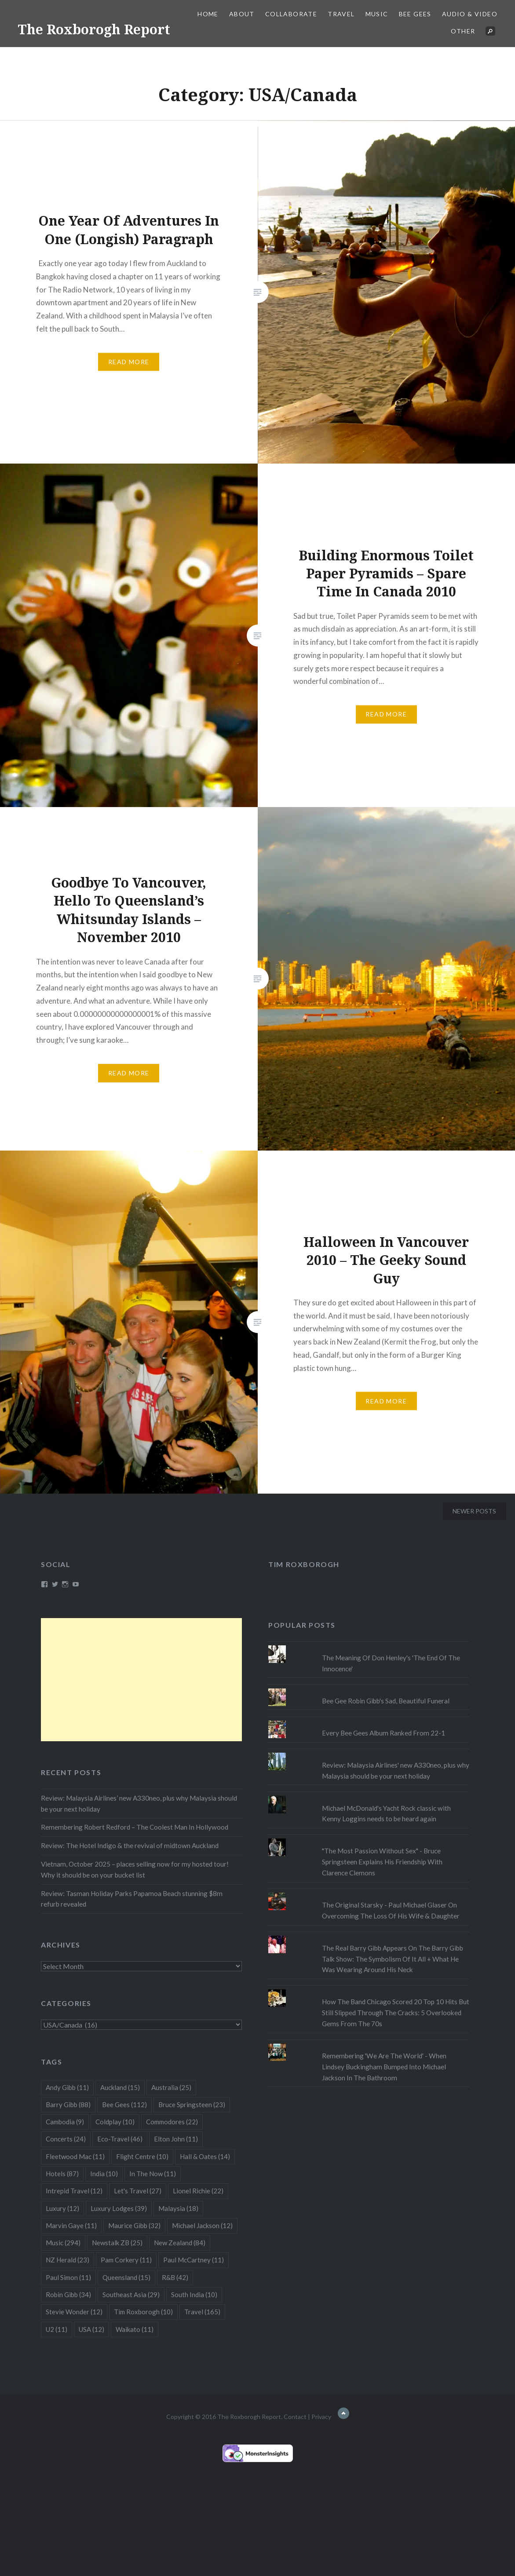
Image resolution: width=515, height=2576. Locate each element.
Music (376, 14)
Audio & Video (469, 14)
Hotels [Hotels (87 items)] (62, 2174)
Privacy (321, 2416)
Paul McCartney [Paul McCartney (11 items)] (193, 2260)
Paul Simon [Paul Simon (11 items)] (68, 2277)
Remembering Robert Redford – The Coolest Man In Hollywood (134, 1827)
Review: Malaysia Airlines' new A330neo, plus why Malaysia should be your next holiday (395, 1770)
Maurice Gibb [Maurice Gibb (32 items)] (134, 2225)
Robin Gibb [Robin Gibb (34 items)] (68, 2294)
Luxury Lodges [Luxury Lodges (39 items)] (119, 2208)
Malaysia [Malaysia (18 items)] (178, 2208)
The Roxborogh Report (94, 29)
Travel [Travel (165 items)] (202, 2312)
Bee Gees (415, 14)
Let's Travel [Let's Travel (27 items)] (137, 2191)
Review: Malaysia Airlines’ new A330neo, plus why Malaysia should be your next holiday (139, 1803)
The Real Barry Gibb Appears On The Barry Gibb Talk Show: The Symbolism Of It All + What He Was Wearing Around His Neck (392, 1959)
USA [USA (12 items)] (91, 2329)
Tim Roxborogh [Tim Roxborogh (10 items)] (143, 2312)
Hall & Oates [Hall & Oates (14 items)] (205, 2156)
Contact (295, 2416)
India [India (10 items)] (104, 2174)
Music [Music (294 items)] (63, 2243)
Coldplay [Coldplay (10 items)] (115, 2122)
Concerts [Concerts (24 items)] (66, 2139)
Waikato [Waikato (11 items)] (134, 2329)
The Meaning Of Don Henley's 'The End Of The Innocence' (391, 1663)
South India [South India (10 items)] (194, 2294)
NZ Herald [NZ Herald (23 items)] (67, 2260)
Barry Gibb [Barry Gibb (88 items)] (68, 2104)
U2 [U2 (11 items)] (56, 2329)
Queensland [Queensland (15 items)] (126, 2277)
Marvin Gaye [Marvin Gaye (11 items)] (71, 2225)
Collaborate (291, 14)
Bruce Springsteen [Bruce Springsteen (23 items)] (191, 2104)
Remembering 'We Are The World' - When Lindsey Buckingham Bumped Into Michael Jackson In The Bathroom (384, 2067)
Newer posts (474, 1511)
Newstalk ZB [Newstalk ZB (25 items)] (117, 2243)
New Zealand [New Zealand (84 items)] (179, 2243)
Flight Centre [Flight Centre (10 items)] (142, 2156)
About (242, 14)
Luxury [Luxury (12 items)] (62, 2208)
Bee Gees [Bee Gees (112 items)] (124, 2104)
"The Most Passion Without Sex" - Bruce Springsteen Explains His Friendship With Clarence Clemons (382, 1862)
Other (463, 31)
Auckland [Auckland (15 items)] (120, 2087)
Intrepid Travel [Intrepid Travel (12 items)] (74, 2191)
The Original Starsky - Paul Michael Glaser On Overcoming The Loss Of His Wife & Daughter (391, 1910)
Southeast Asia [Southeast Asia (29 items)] (131, 2294)
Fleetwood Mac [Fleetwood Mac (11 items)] (75, 2156)
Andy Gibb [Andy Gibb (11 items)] (67, 2087)
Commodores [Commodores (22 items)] (172, 2122)
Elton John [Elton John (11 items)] (176, 2139)
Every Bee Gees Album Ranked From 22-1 (383, 1733)
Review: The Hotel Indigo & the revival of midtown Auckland (130, 1845)
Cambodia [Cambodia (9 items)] (65, 2122)
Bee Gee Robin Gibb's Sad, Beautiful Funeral (385, 1701)
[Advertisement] (141, 1679)
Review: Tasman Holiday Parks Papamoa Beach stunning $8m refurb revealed (132, 1898)
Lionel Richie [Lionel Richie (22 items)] (198, 2191)
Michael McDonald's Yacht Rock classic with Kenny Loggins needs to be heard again (386, 1813)
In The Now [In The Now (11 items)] (152, 2174)
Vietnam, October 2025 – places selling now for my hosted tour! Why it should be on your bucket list (135, 1869)
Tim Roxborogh (304, 1564)
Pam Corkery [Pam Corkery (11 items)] (126, 2260)
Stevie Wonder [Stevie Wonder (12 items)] (74, 2312)
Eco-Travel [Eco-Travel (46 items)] (119, 2139)
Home (208, 14)
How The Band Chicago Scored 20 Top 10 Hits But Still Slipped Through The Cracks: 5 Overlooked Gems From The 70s (395, 2013)
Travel (341, 14)
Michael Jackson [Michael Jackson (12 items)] (202, 2225)
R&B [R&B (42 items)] (175, 2277)
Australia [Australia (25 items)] (171, 2087)
